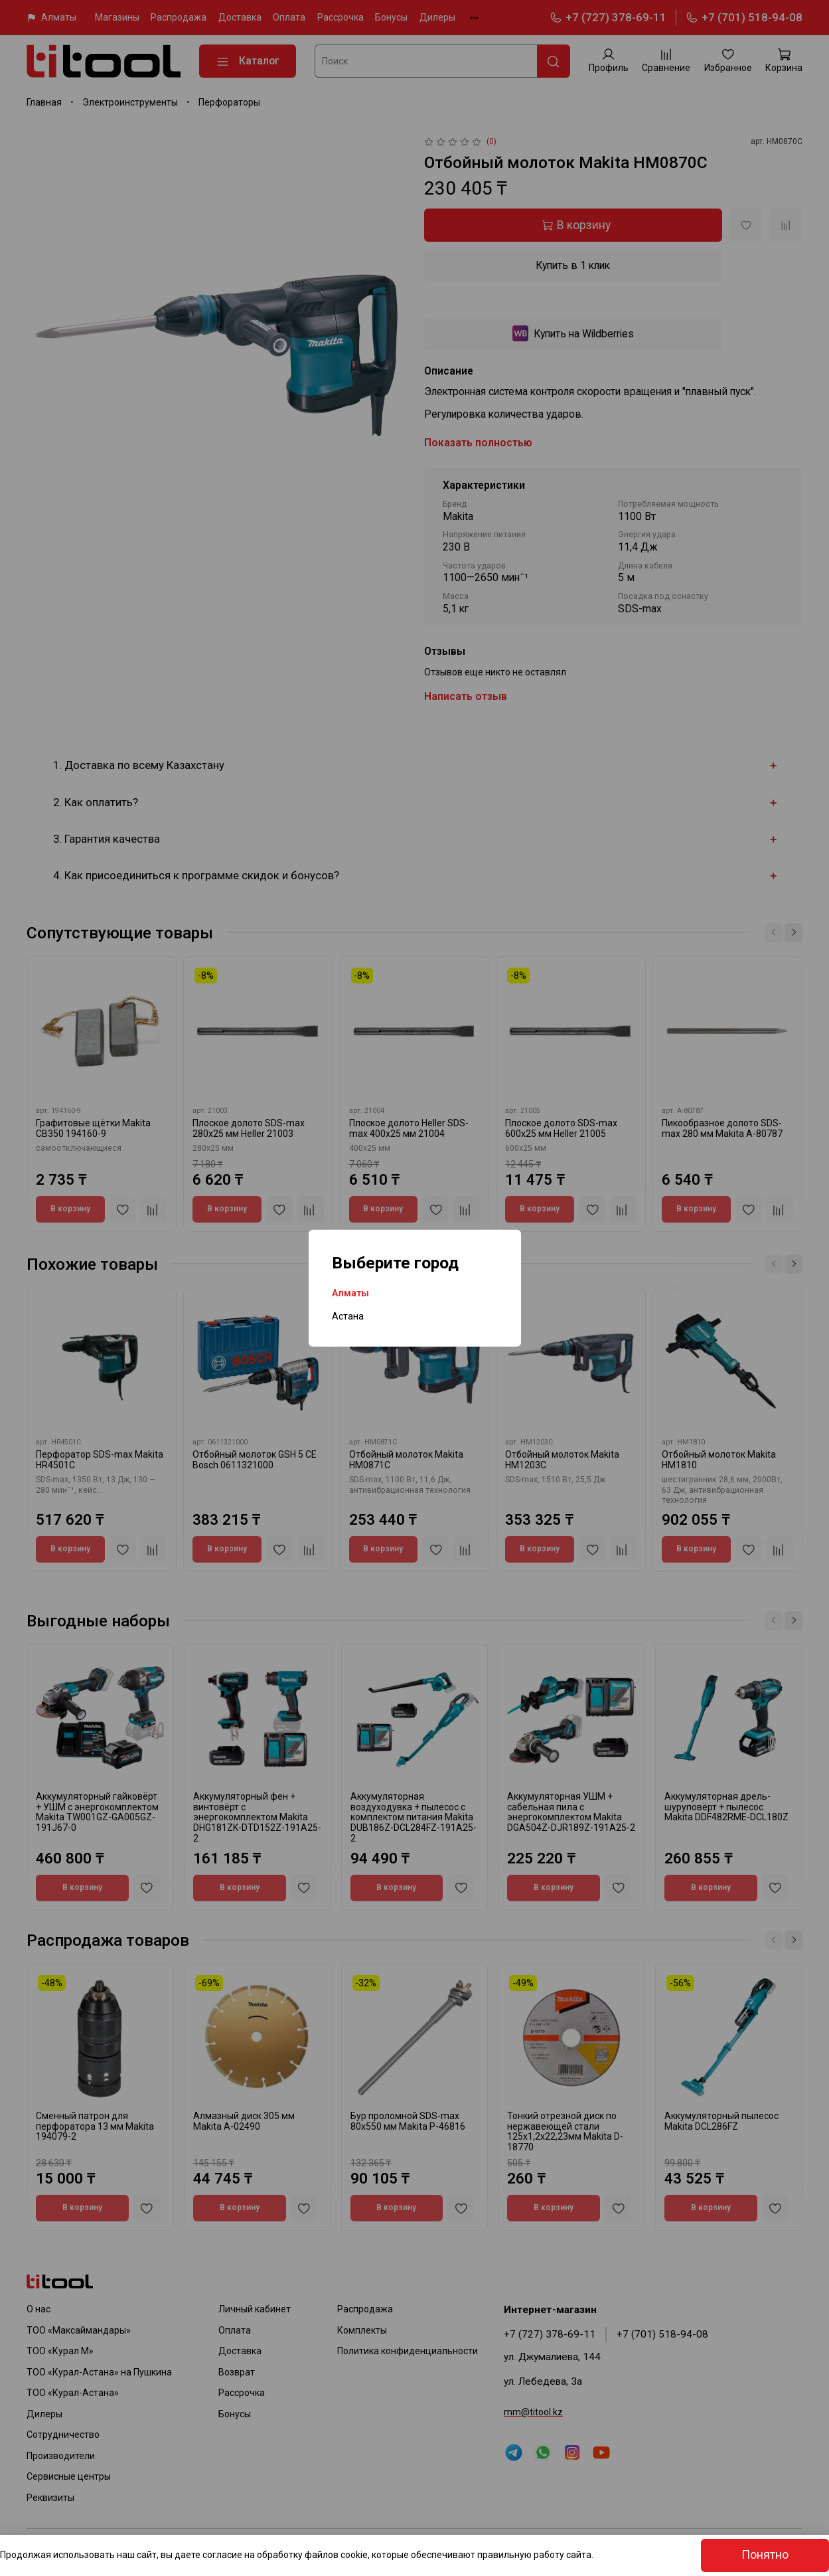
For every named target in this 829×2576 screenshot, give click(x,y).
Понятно (765, 2554)
